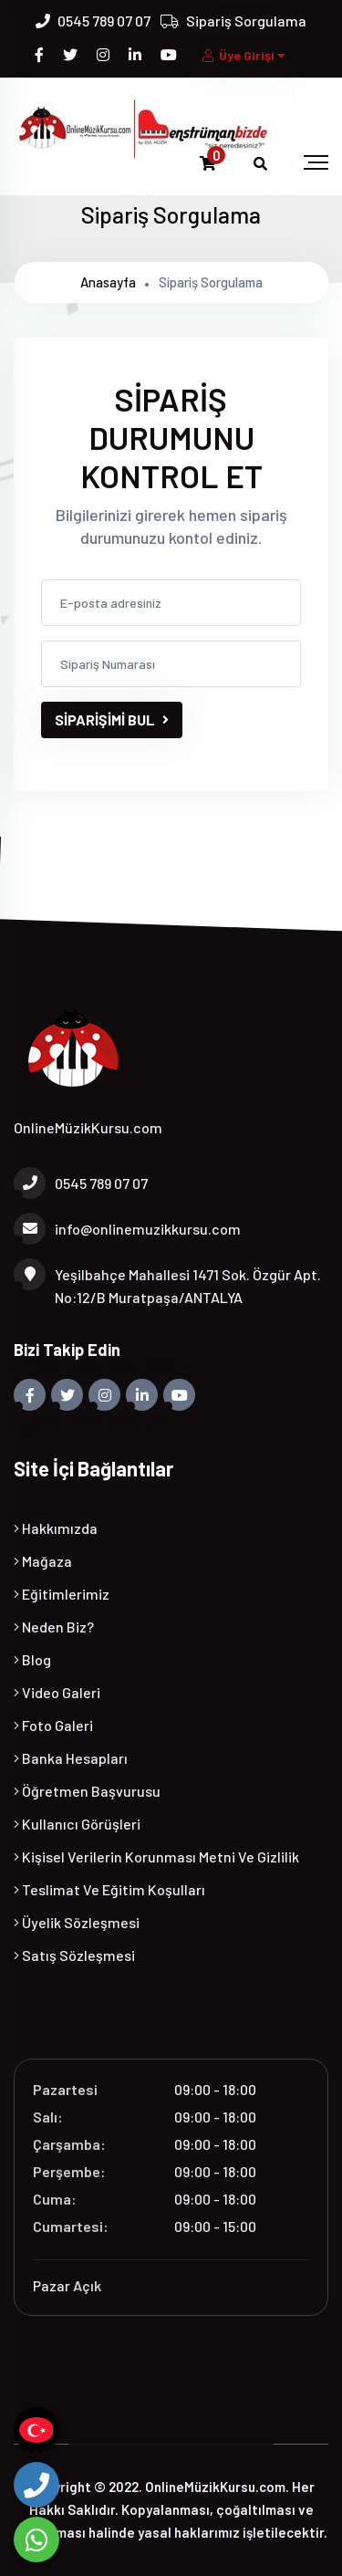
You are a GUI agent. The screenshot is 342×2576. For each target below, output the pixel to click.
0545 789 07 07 (103, 20)
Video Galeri (57, 1692)
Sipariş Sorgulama (246, 20)
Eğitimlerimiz (61, 1593)
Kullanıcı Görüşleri (77, 1823)
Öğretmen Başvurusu (87, 1790)
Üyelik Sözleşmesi (77, 1922)
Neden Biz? (54, 1626)
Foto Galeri (53, 1725)
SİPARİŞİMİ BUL (112, 719)
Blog (32, 1659)
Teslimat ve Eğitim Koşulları (109, 1889)
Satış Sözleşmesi (74, 1955)
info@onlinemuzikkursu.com (127, 1228)
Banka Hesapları (71, 1758)
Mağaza (43, 1561)
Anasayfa (108, 282)
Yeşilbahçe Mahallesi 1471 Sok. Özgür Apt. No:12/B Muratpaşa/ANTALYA (167, 1284)
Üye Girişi (245, 55)
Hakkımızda (56, 1528)
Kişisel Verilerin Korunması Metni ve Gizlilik (156, 1856)
